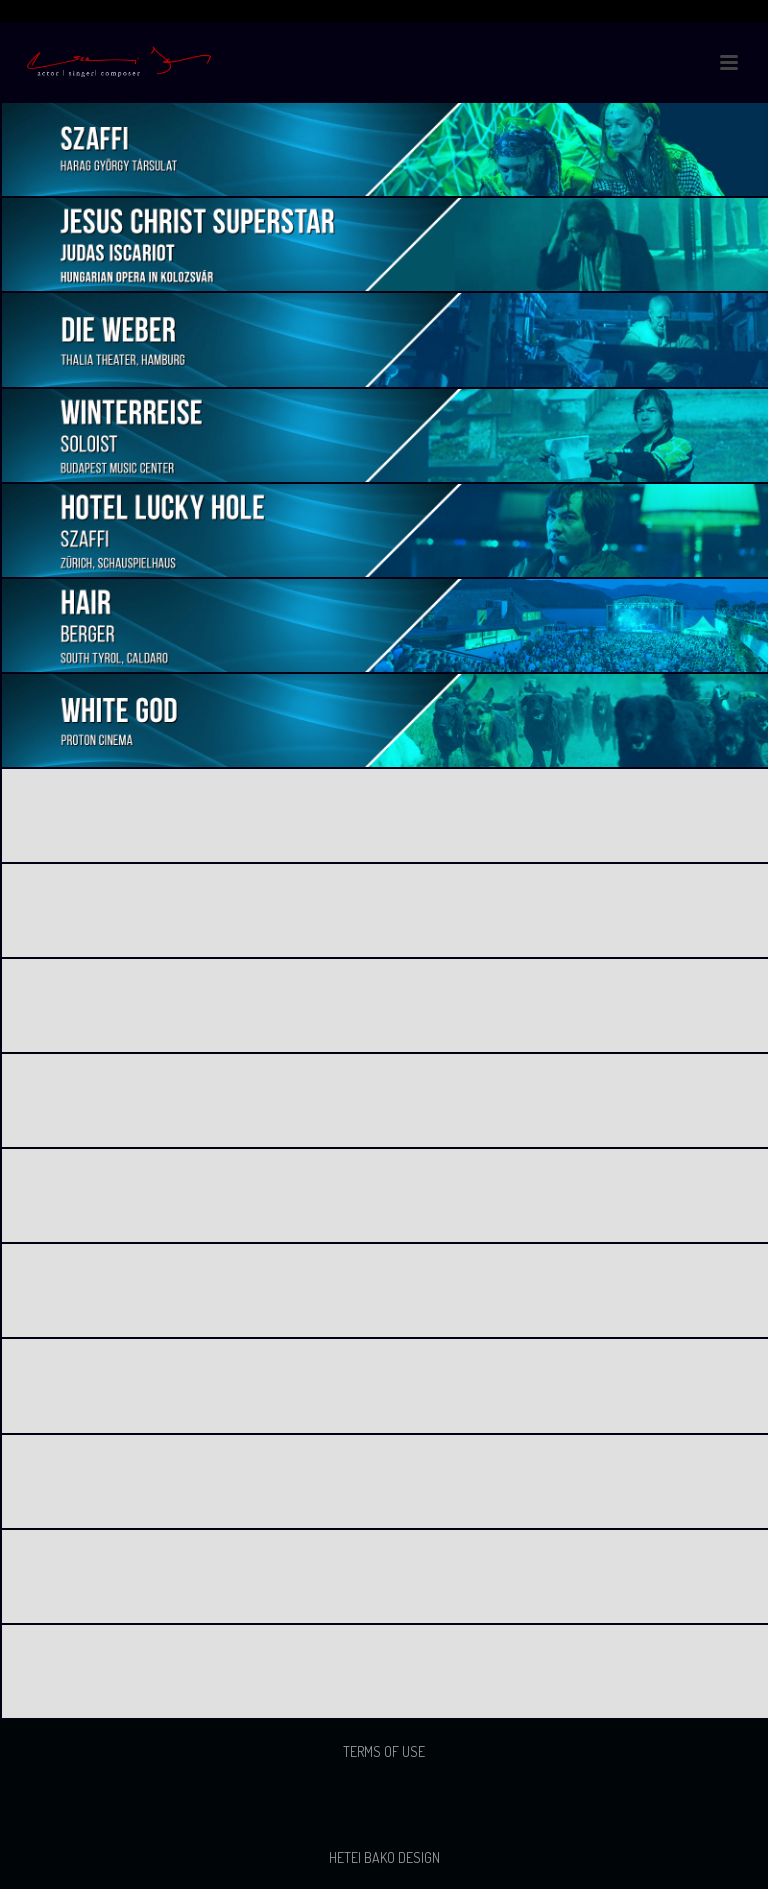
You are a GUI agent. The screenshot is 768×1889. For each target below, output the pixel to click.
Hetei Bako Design (384, 1857)
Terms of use (384, 1751)
